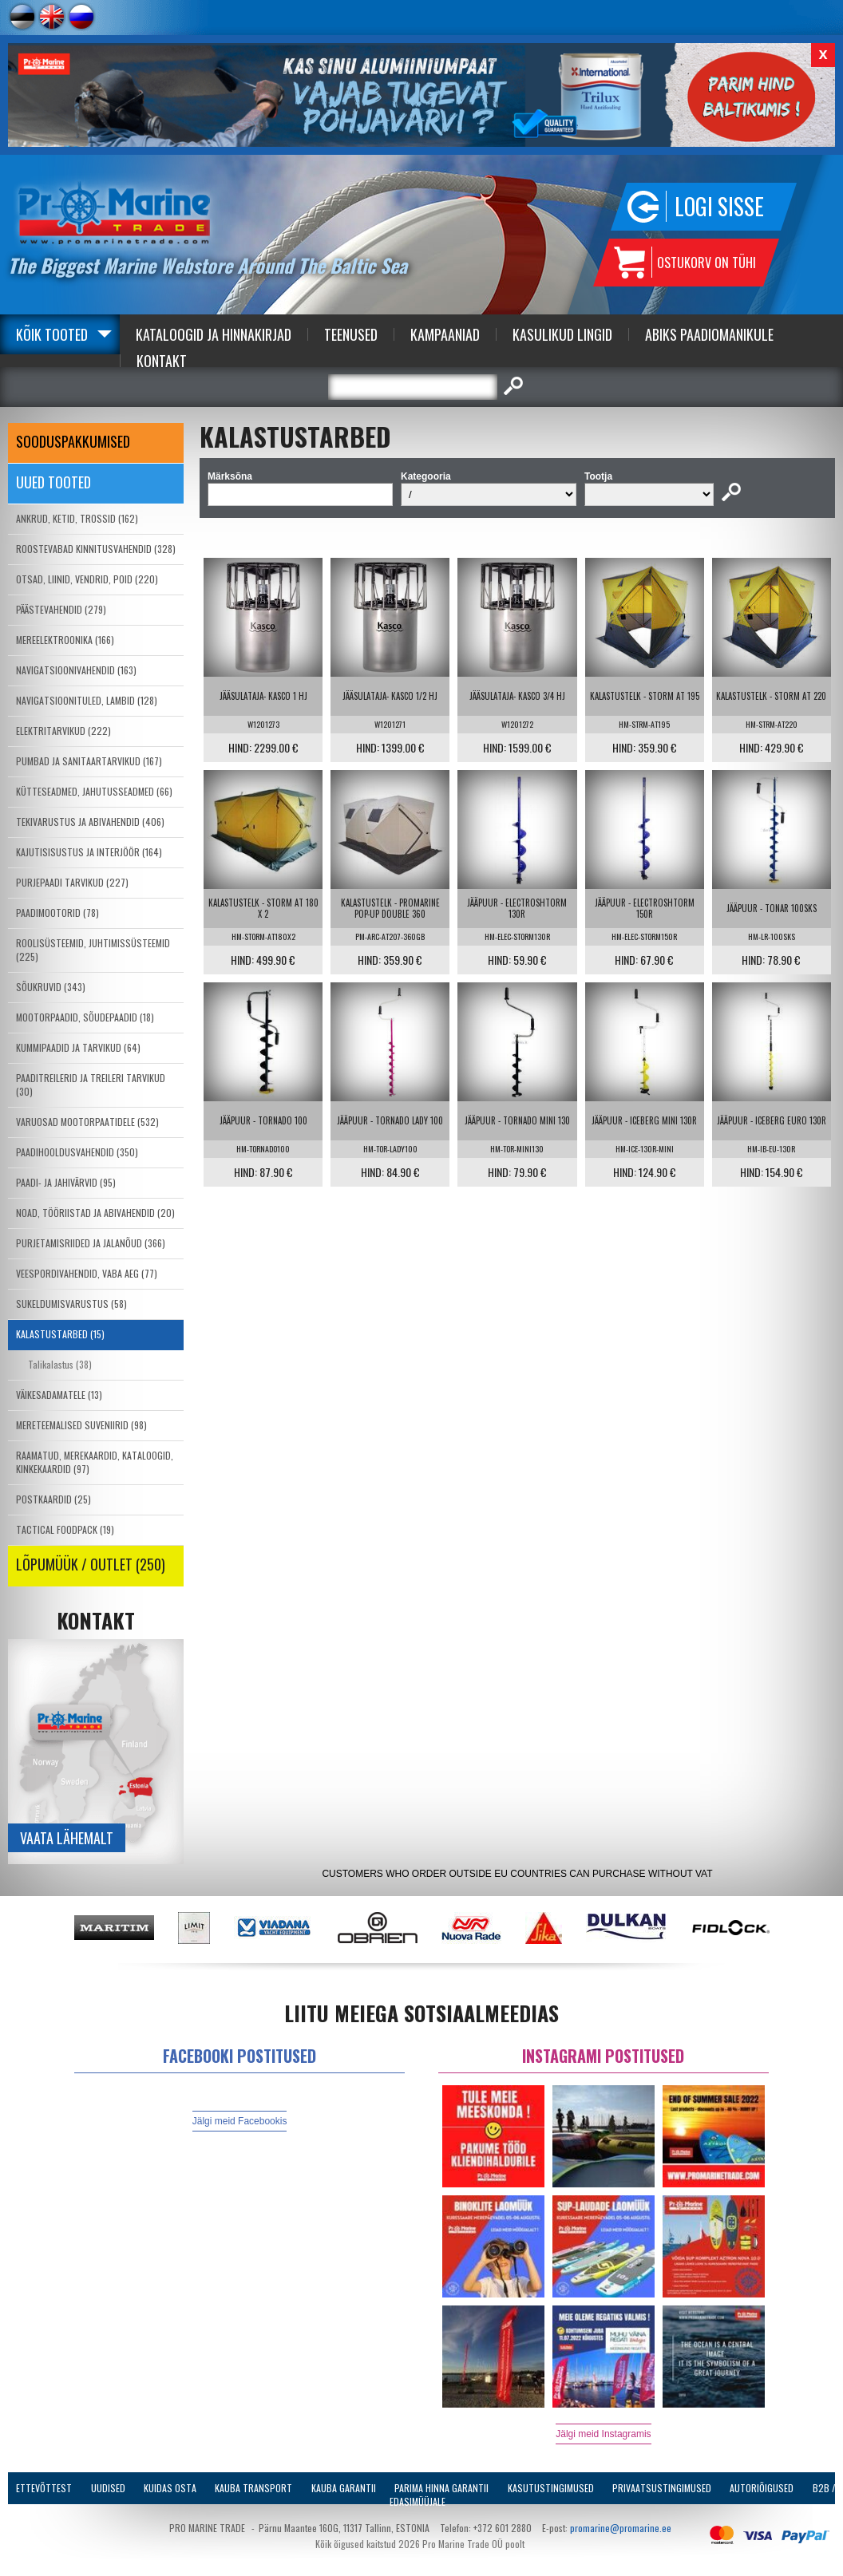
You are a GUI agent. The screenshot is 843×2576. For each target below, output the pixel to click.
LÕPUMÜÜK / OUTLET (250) (90, 1564)
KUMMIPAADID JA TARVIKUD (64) (78, 1047)
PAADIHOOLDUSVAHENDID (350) (77, 1152)
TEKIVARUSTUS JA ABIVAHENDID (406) (90, 821)
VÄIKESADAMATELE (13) (59, 1394)
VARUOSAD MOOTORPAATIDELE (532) (87, 1121)
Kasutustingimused (551, 2488)
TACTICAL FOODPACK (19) (65, 1529)
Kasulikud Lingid (562, 334)
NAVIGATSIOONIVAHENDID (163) (76, 670)
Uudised (108, 2488)
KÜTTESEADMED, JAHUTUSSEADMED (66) (94, 791)
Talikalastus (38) (60, 1364)
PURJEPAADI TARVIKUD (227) (72, 882)
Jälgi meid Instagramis (603, 2434)
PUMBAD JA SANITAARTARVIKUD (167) (89, 761)
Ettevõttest (44, 2488)
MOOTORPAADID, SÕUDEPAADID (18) (85, 1017)
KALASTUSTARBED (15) (60, 1334)
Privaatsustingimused (661, 2488)
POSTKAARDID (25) (53, 1499)
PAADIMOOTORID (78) (57, 912)
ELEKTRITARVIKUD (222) (63, 730)
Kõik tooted (52, 334)
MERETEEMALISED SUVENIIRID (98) (81, 1425)
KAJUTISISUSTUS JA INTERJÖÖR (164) (89, 852)
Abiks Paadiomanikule (709, 334)
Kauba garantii (343, 2488)
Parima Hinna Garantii (441, 2488)
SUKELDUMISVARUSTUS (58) (71, 1303)
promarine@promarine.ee (620, 2528)
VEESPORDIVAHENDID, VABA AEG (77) (86, 1273)
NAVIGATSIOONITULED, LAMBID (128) (86, 700)
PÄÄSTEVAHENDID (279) (61, 609)
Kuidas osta (170, 2488)
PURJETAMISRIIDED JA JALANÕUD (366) (90, 1243)
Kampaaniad (445, 334)
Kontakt (162, 360)
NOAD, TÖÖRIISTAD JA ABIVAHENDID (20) (95, 1212)
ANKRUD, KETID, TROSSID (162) (77, 518)
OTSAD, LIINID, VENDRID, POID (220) (87, 579)
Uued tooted (53, 482)
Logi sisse (719, 206)
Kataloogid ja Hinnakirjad (213, 334)
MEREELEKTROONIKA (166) (65, 639)
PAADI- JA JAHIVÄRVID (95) (66, 1182)
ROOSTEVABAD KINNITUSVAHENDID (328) (96, 548)
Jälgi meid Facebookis (239, 2121)
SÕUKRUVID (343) (50, 987)
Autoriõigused (762, 2488)
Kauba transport (253, 2488)
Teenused (351, 334)
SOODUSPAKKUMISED (73, 441)
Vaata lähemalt (66, 1837)
